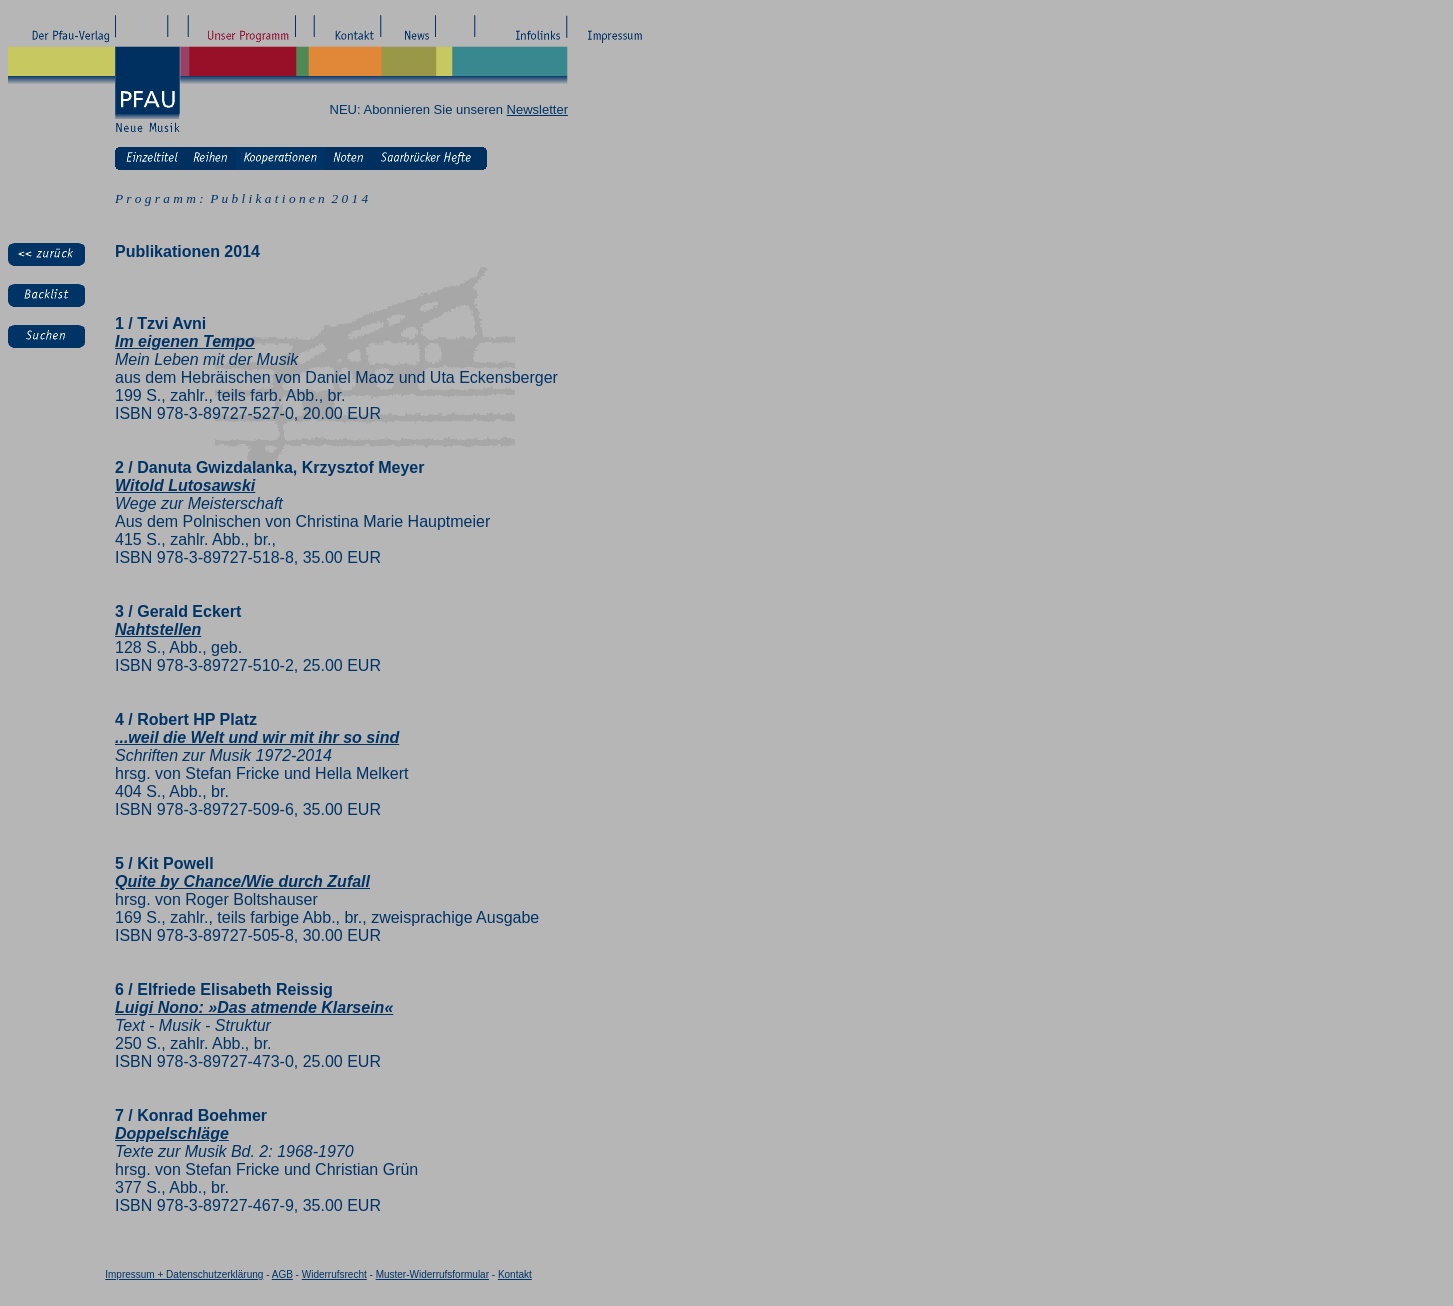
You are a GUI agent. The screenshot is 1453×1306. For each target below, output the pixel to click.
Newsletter (537, 109)
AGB (282, 1274)
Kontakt (515, 1274)
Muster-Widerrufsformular (432, 1274)
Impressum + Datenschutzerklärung (184, 1274)
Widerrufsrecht (334, 1274)
